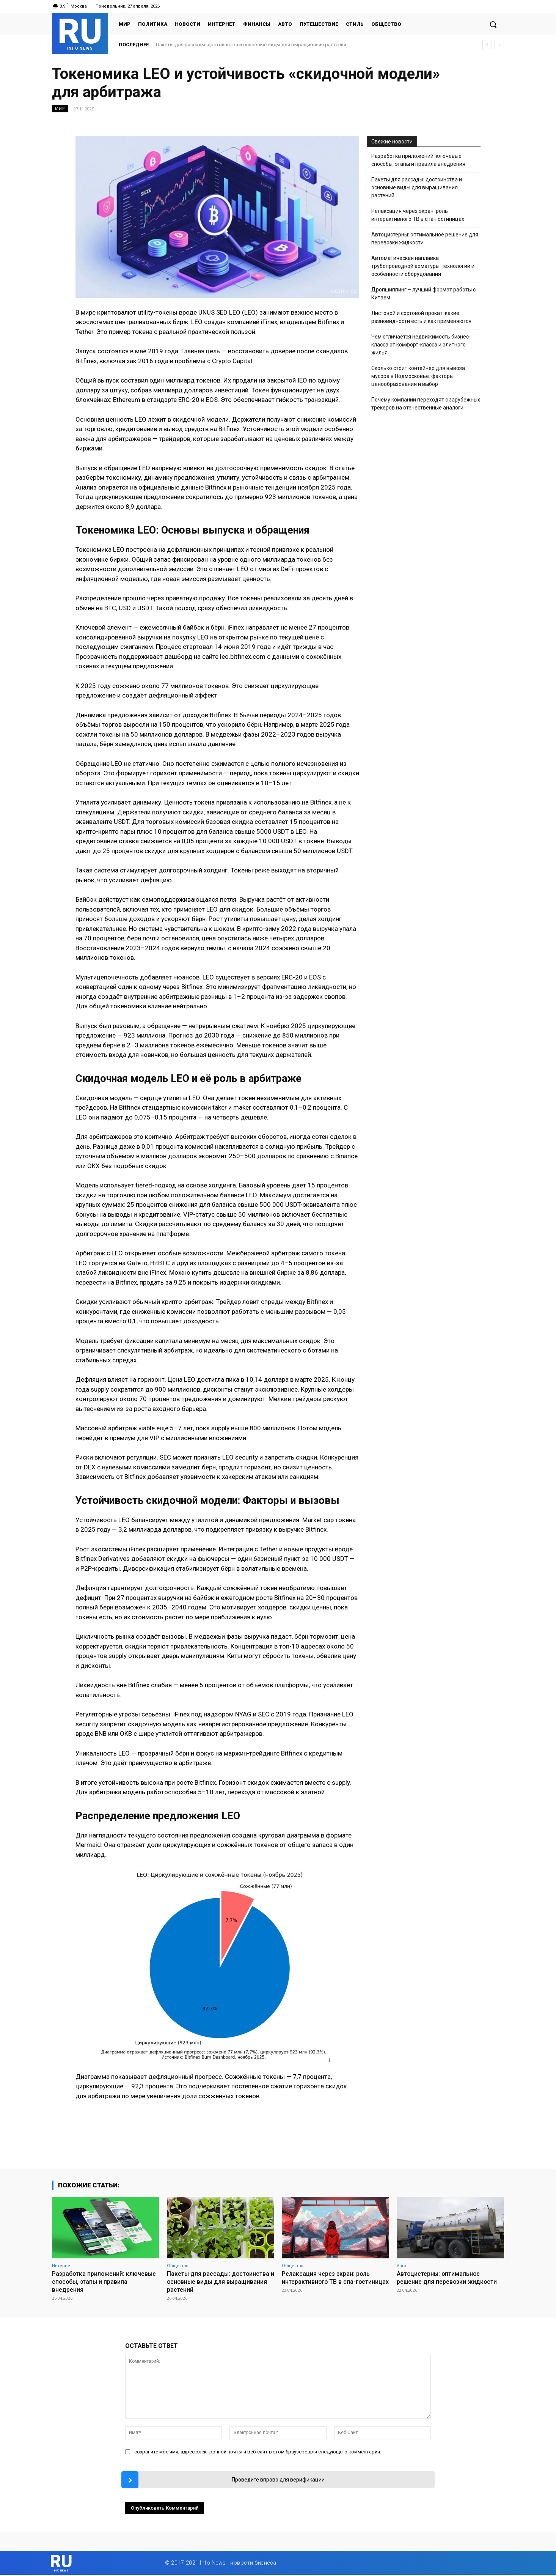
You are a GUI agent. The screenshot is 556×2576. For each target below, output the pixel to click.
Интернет (62, 2265)
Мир (60, 108)
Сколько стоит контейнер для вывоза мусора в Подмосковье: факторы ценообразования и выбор (418, 376)
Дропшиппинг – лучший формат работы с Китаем (423, 294)
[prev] (487, 44)
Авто (401, 2265)
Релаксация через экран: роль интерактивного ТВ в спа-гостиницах (417, 215)
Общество (177, 2265)
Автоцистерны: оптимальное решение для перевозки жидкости (424, 238)
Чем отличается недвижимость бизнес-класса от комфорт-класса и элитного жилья (421, 345)
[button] (493, 24)
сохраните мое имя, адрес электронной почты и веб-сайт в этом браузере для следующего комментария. (257, 2451)
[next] (499, 44)
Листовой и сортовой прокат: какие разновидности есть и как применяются (421, 317)
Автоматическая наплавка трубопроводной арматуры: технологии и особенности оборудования (422, 266)
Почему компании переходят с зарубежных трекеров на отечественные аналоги (425, 404)
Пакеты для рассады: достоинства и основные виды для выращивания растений (251, 44)
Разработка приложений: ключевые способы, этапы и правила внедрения (418, 160)
